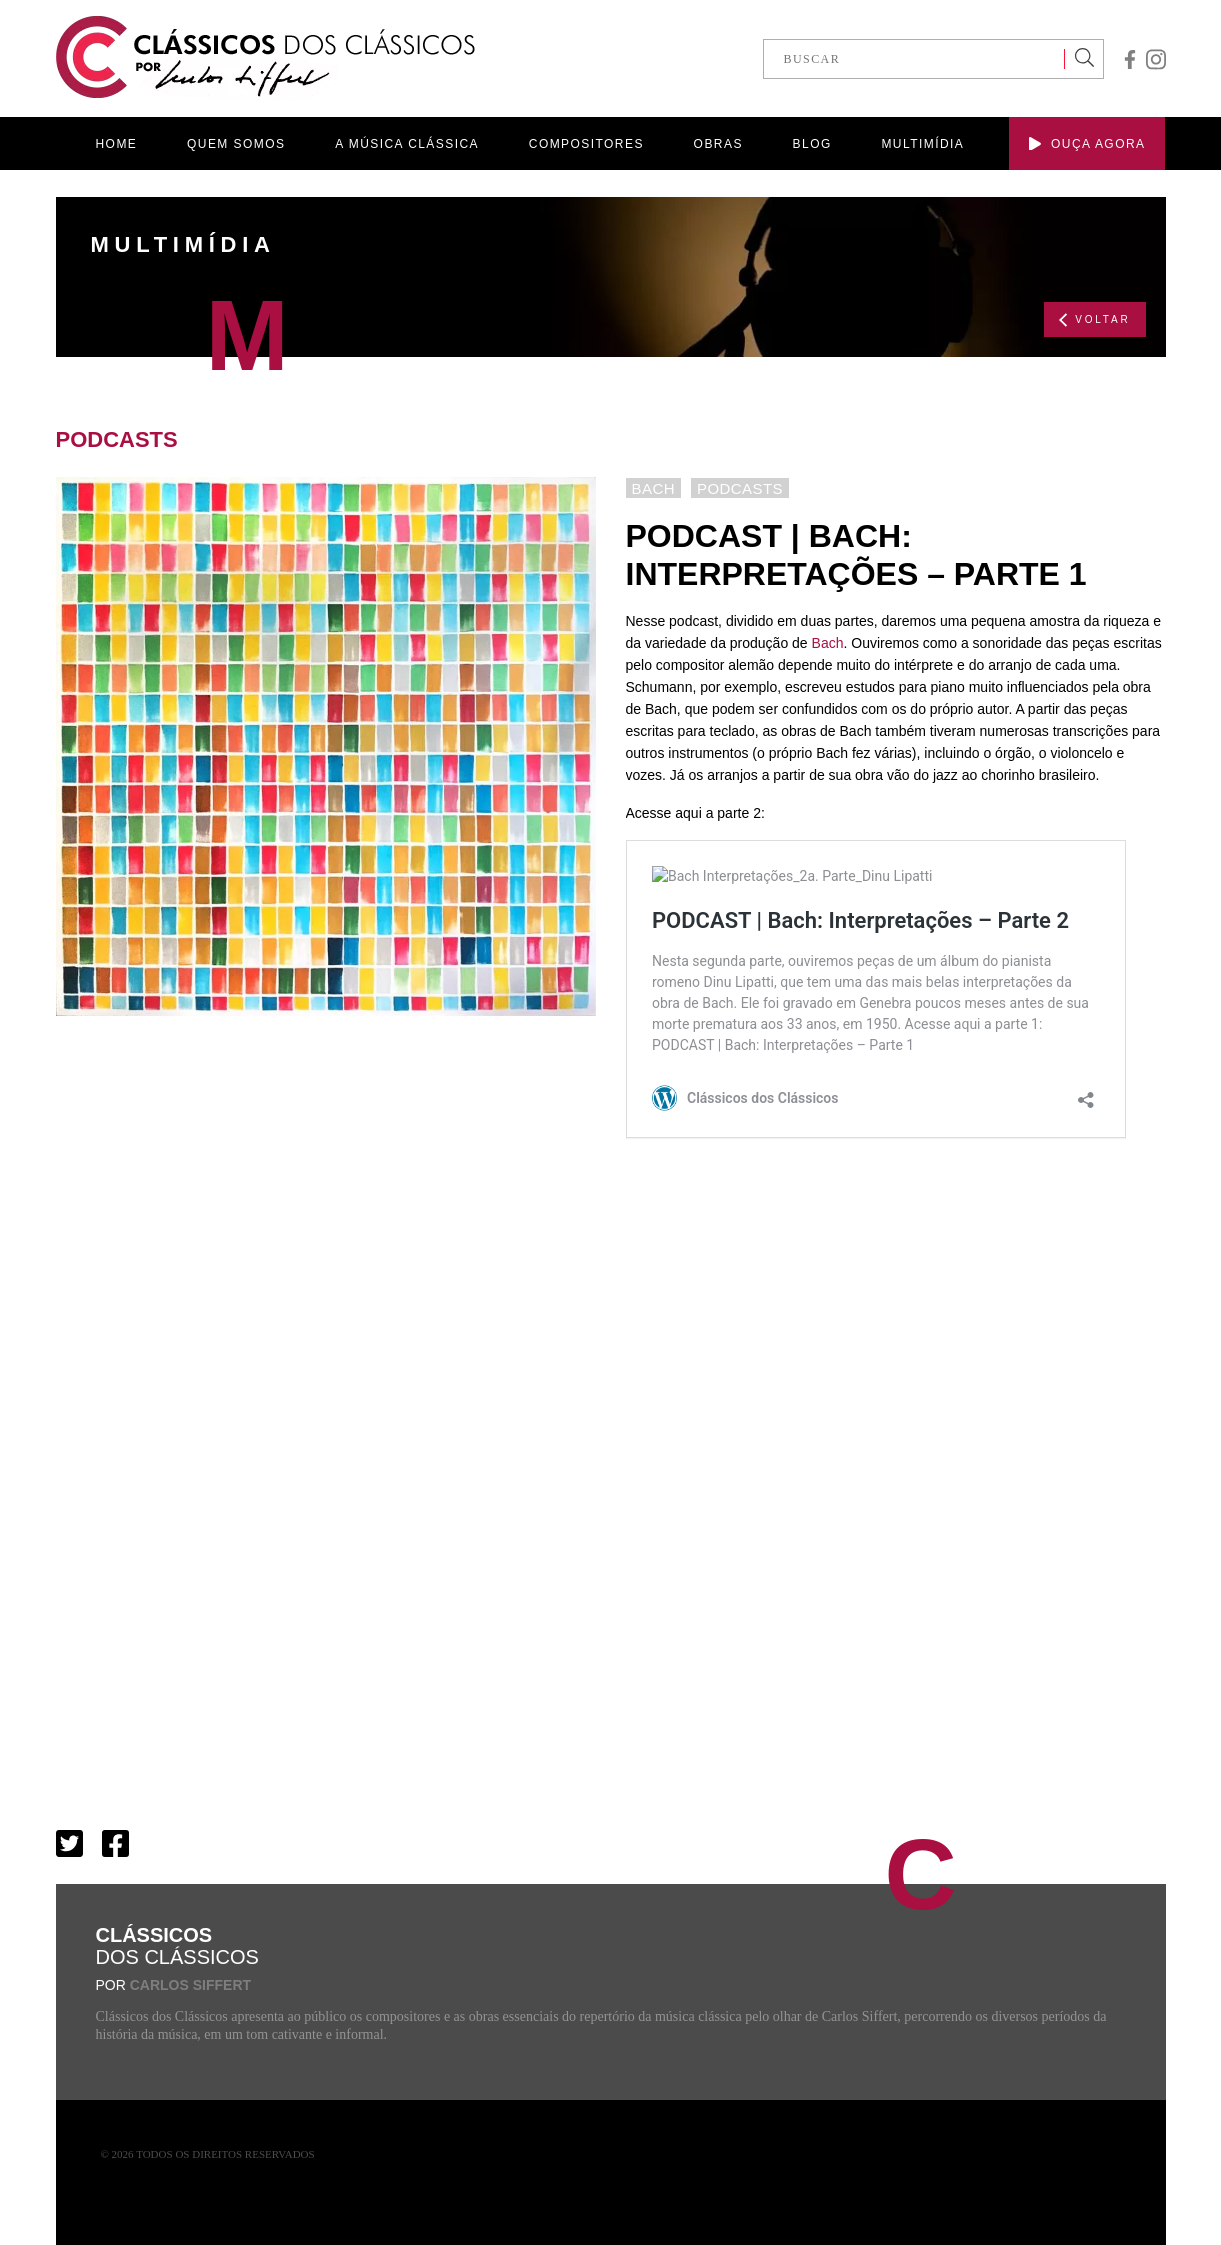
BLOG (812, 144)
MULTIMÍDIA (922, 144)
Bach (828, 643)
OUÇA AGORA (1087, 144)
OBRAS (718, 144)
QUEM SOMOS (236, 144)
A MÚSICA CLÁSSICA (407, 144)
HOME (117, 144)
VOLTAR (1094, 320)
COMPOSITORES (586, 144)
